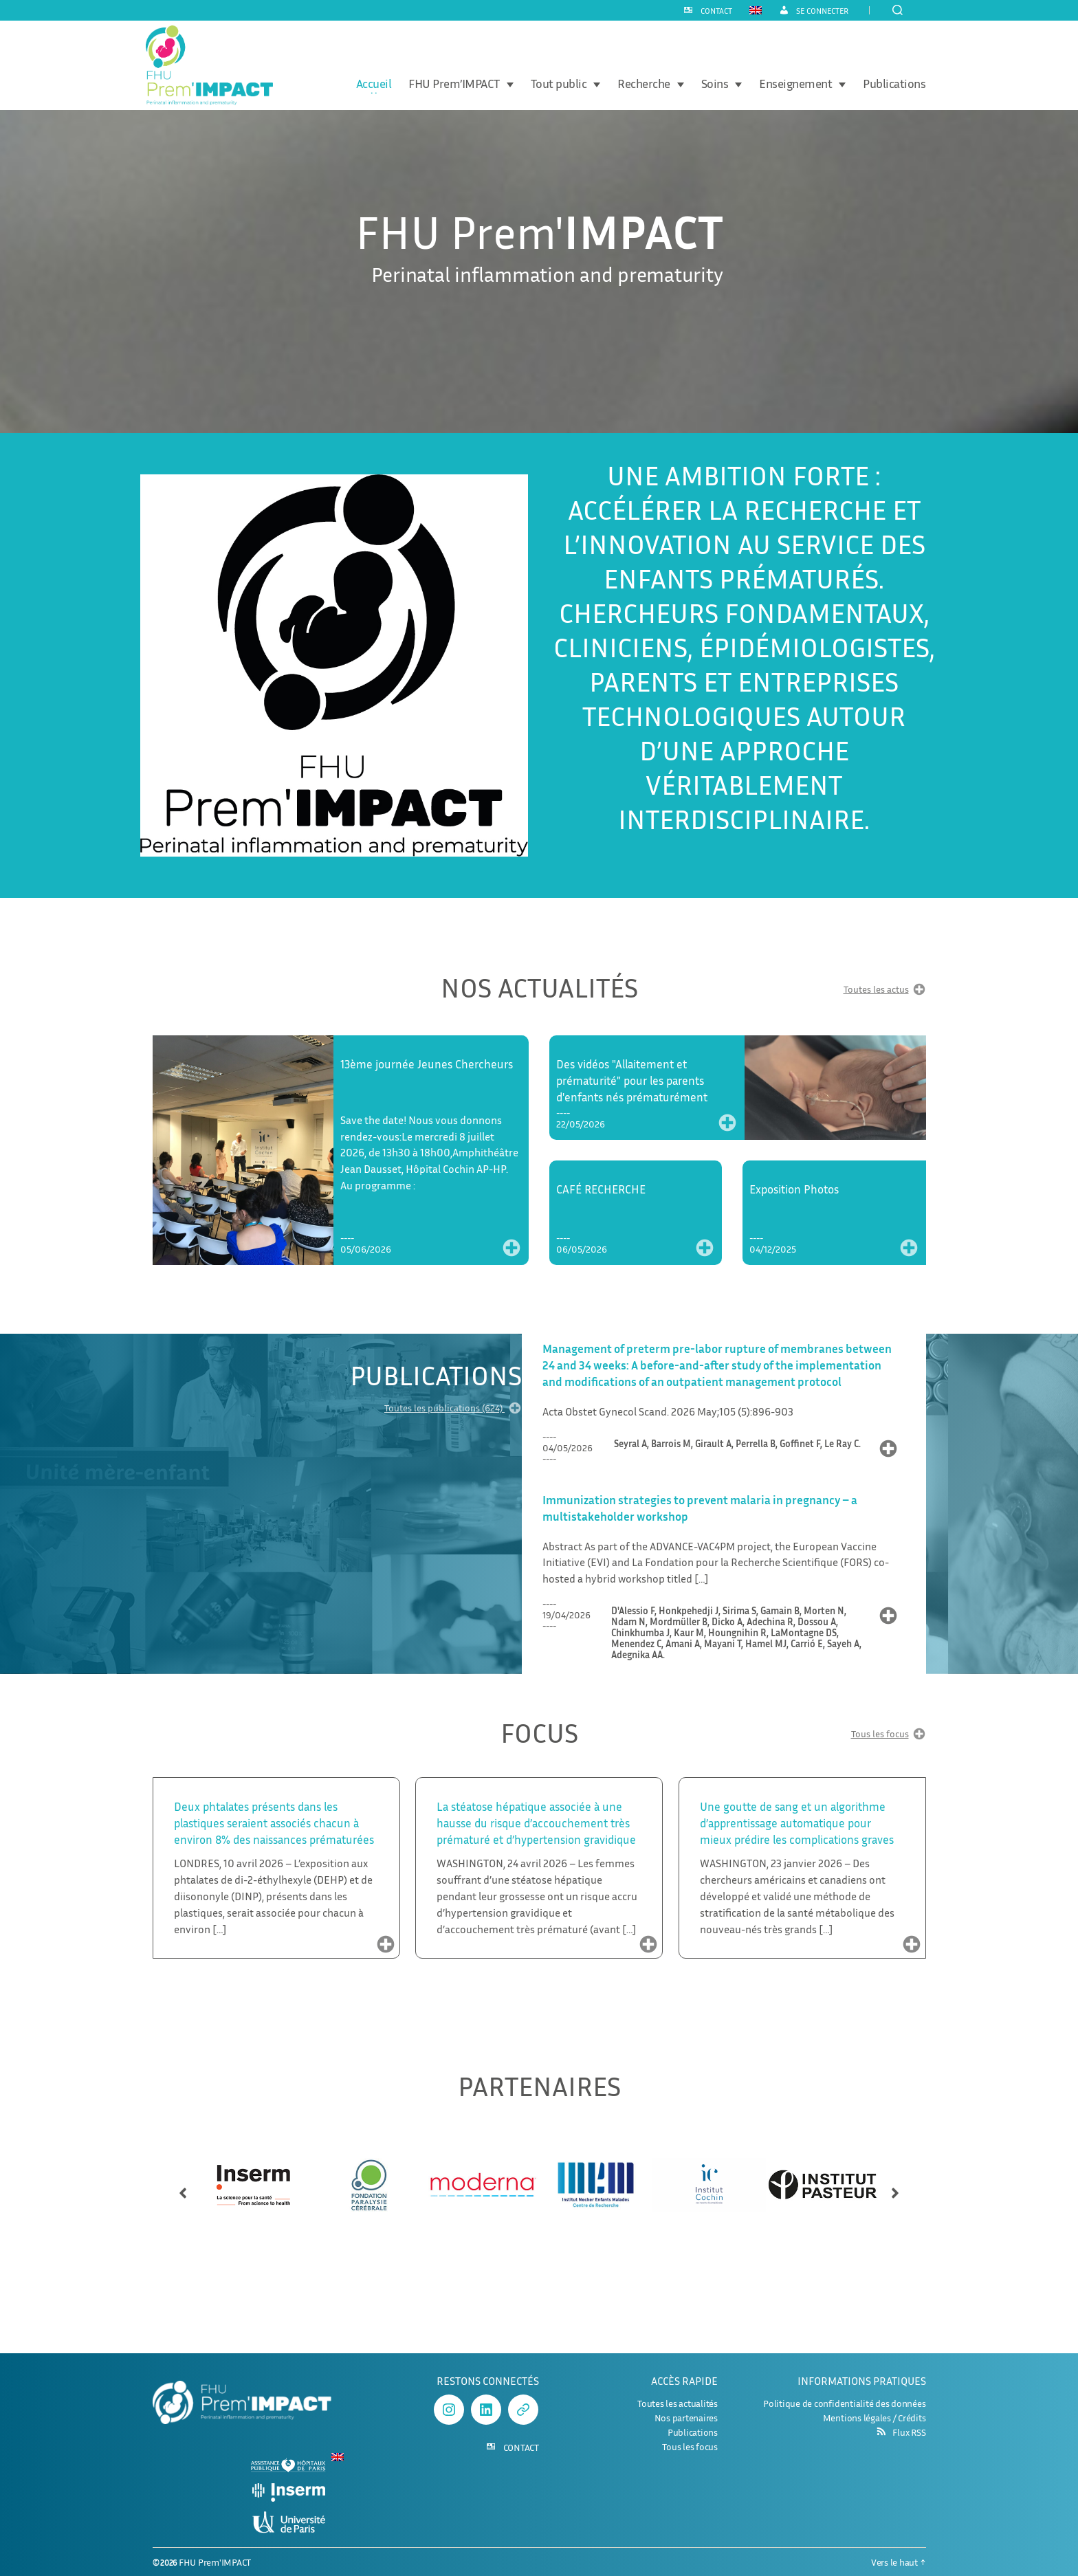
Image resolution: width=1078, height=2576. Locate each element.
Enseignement (795, 83)
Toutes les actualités (677, 2403)
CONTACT (716, 11)
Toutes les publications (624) (453, 1410)
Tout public (559, 83)
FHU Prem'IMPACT (215, 2562)
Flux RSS (908, 2432)
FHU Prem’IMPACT (454, 83)
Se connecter (822, 11)
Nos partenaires (686, 2417)
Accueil (374, 83)
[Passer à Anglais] (755, 9)
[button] (183, 2187)
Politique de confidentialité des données (844, 2403)
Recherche (643, 83)
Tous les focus (888, 1736)
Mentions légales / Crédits (874, 2417)
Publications (894, 83)
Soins (715, 83)
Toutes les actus (885, 991)
